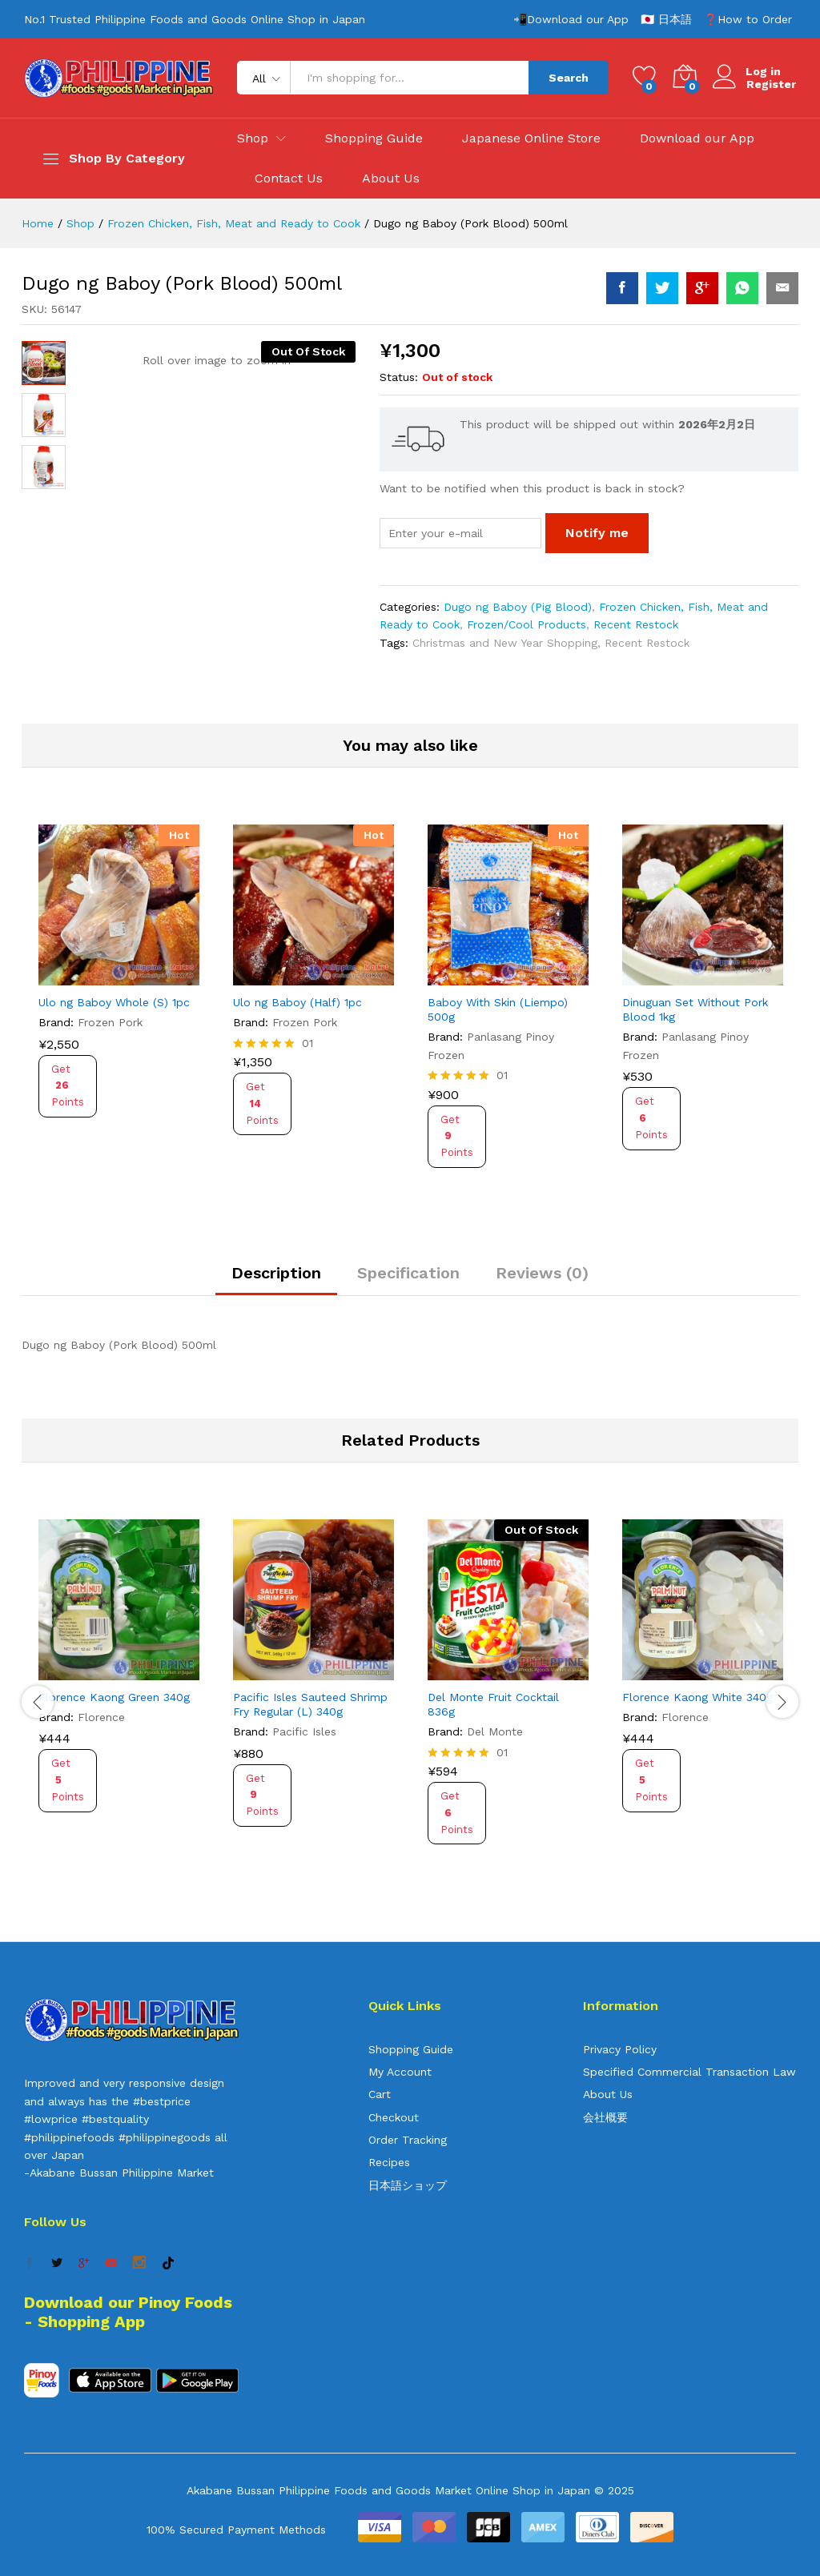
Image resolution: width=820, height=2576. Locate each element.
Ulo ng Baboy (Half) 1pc (297, 1002)
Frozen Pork (110, 1022)
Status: (399, 377)
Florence (101, 1717)
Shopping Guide (374, 138)
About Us (391, 178)
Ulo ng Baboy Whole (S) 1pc (114, 1002)
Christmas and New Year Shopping (504, 642)
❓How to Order (748, 19)
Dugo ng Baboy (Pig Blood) (518, 606)
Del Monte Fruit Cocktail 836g (493, 1704)
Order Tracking (407, 2139)
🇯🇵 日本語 (666, 19)
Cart (379, 2094)
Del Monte (495, 1731)
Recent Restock (635, 624)
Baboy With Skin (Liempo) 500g (498, 1009)
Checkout (393, 2117)
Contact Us (289, 178)
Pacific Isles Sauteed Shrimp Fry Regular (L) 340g (310, 1704)
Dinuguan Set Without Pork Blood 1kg (695, 1009)
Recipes (389, 2162)
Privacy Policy (620, 2049)
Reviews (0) (542, 1273)
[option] (119, 989)
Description (276, 1273)
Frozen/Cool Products (526, 624)
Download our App (697, 138)
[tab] (276, 1280)
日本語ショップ (407, 2185)
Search (569, 77)
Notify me (597, 532)
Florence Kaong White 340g (697, 1697)
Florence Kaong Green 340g (114, 1697)
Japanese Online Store (531, 138)
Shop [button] (252, 138)
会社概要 (605, 2117)
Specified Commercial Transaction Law (689, 2071)
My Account (400, 2071)
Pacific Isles (304, 1731)
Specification (408, 1273)
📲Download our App (571, 19)
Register (771, 84)
